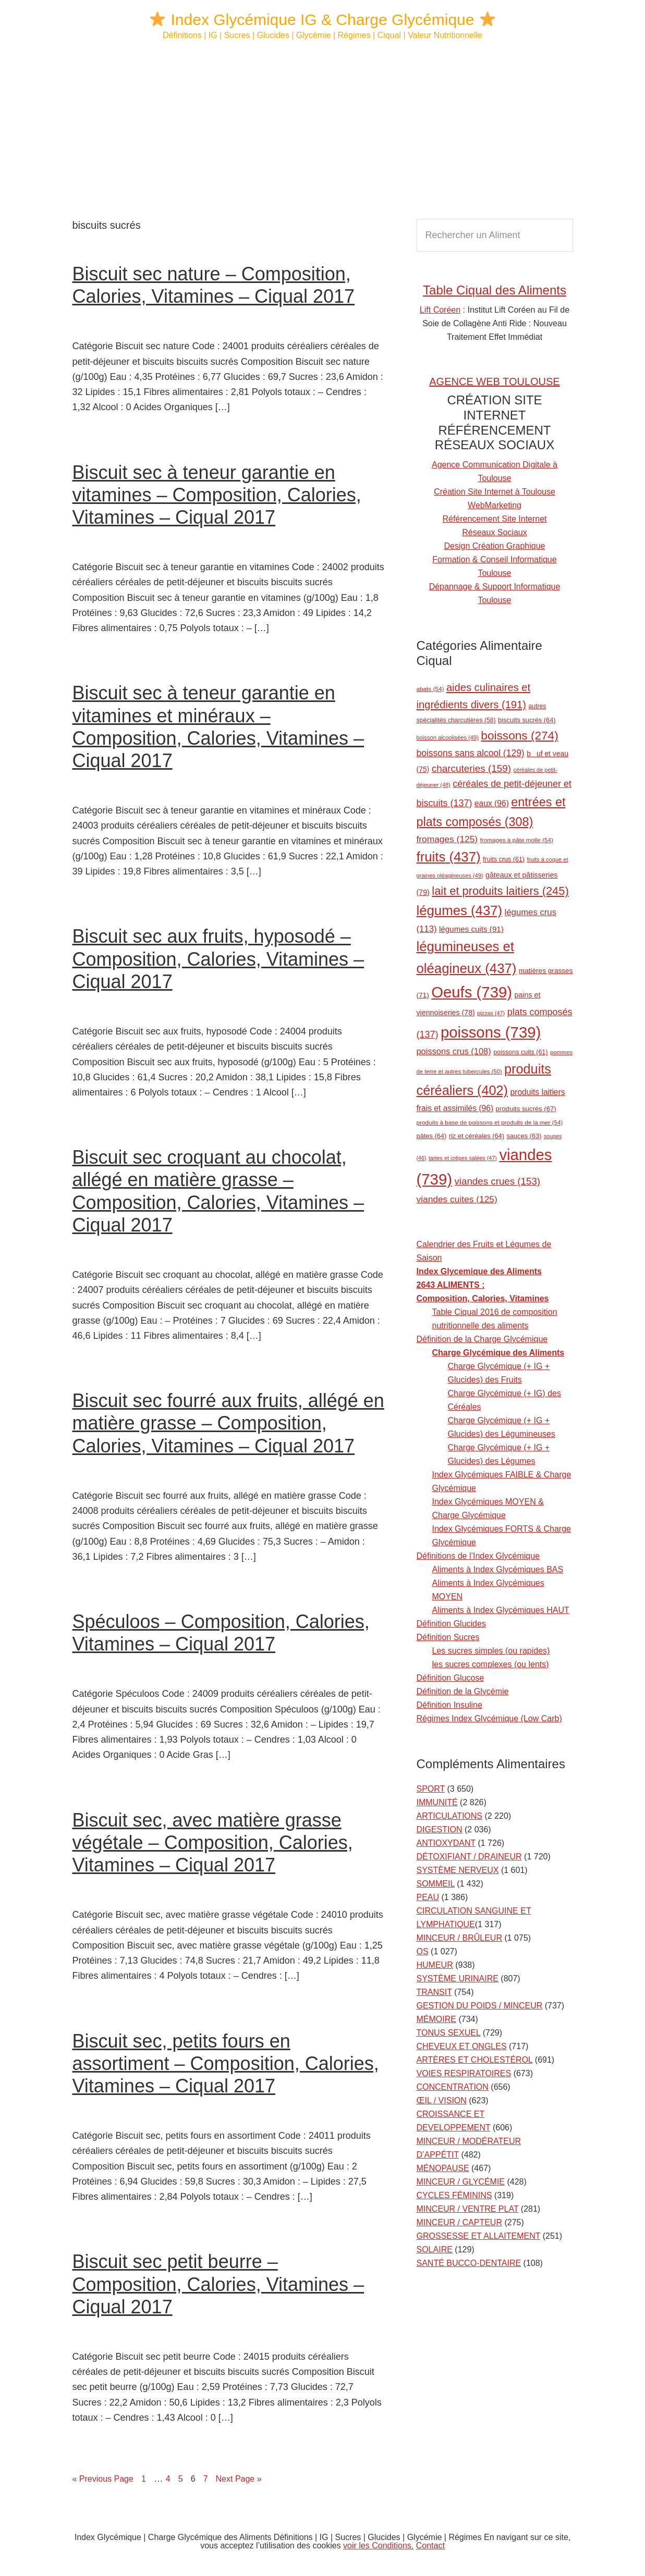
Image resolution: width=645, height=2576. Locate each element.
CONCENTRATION (453, 2086)
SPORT (431, 1788)
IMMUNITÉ (437, 1802)
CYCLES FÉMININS (454, 2195)
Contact (430, 2545)
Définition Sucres (448, 1637)
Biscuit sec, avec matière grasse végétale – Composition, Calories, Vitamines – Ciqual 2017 (212, 1842)
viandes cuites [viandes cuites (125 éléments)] (457, 1199)
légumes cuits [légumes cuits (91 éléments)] (471, 929)
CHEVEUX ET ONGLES (462, 2046)
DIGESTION (440, 1829)
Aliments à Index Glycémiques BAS (498, 1569)
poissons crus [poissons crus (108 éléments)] (454, 1051)
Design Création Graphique (494, 545)
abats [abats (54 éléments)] (430, 688)
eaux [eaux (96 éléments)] (491, 803)
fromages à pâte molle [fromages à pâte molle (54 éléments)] (516, 839)
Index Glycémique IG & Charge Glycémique (322, 19)
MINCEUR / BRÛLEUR (459, 1937)
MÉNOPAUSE (443, 2168)
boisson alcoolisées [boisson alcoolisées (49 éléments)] (448, 737)
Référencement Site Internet (494, 518)
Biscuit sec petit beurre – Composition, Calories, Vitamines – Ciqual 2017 (218, 2284)
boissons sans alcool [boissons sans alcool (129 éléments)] (471, 753)
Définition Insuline (449, 1704)
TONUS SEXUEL (449, 2032)
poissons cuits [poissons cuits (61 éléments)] (520, 1052)
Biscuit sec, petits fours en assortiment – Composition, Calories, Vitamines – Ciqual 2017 (225, 2063)
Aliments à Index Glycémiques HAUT (500, 1610)
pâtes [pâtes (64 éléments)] (432, 1136)
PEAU (428, 1897)
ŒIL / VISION (442, 2100)
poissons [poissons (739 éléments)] (491, 1032)
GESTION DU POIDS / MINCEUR (480, 2005)
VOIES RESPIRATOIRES (464, 2073)
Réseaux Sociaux (494, 532)
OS (423, 1951)
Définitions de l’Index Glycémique (478, 1555)
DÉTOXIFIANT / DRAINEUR (469, 1856)
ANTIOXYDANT (446, 1843)
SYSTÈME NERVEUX (458, 1870)
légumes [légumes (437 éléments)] (460, 910)
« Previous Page (102, 2478)
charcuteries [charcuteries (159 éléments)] (471, 768)
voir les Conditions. (378, 2545)
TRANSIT (434, 1992)
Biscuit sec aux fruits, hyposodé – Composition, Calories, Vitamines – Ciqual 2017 (218, 959)
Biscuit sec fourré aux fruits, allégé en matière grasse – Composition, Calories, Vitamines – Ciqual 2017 (228, 1423)
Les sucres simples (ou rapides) (491, 1650)
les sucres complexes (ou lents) (490, 1664)
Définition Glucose (450, 1677)
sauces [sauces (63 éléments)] (523, 1136)
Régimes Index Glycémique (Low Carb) (489, 1718)
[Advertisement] (323, 130)
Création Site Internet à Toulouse (494, 491)
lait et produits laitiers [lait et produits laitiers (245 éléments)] (500, 890)
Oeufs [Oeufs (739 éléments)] (471, 992)
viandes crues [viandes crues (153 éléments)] (497, 1181)
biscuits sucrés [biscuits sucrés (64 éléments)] (527, 720)
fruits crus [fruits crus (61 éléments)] (504, 859)
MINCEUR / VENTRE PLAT (468, 2208)
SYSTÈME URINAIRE (457, 1978)
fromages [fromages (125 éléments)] (447, 839)
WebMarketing (494, 505)
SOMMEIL (436, 1883)
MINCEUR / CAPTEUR (459, 2222)
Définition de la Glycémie (463, 1691)
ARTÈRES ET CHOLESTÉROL (475, 2059)
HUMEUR (435, 1965)
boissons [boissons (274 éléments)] (519, 735)
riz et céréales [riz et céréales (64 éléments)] (476, 1136)
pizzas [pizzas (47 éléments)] (491, 1013)
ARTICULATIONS (450, 1815)
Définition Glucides (451, 1623)
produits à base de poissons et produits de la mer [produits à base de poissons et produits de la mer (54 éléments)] (490, 1122)
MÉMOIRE (436, 2019)
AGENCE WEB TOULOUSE (494, 381)
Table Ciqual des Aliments (494, 290)
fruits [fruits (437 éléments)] (449, 856)
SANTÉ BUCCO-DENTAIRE (469, 2263)
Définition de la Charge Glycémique (482, 1339)
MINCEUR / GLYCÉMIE (461, 2181)
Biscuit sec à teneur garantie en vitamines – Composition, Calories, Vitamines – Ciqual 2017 (216, 495)
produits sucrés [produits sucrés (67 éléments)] (526, 1109)
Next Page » (239, 2478)
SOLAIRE (435, 2249)
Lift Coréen (440, 309)
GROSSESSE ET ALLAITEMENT (479, 2236)
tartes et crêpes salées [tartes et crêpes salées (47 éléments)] (463, 1158)
